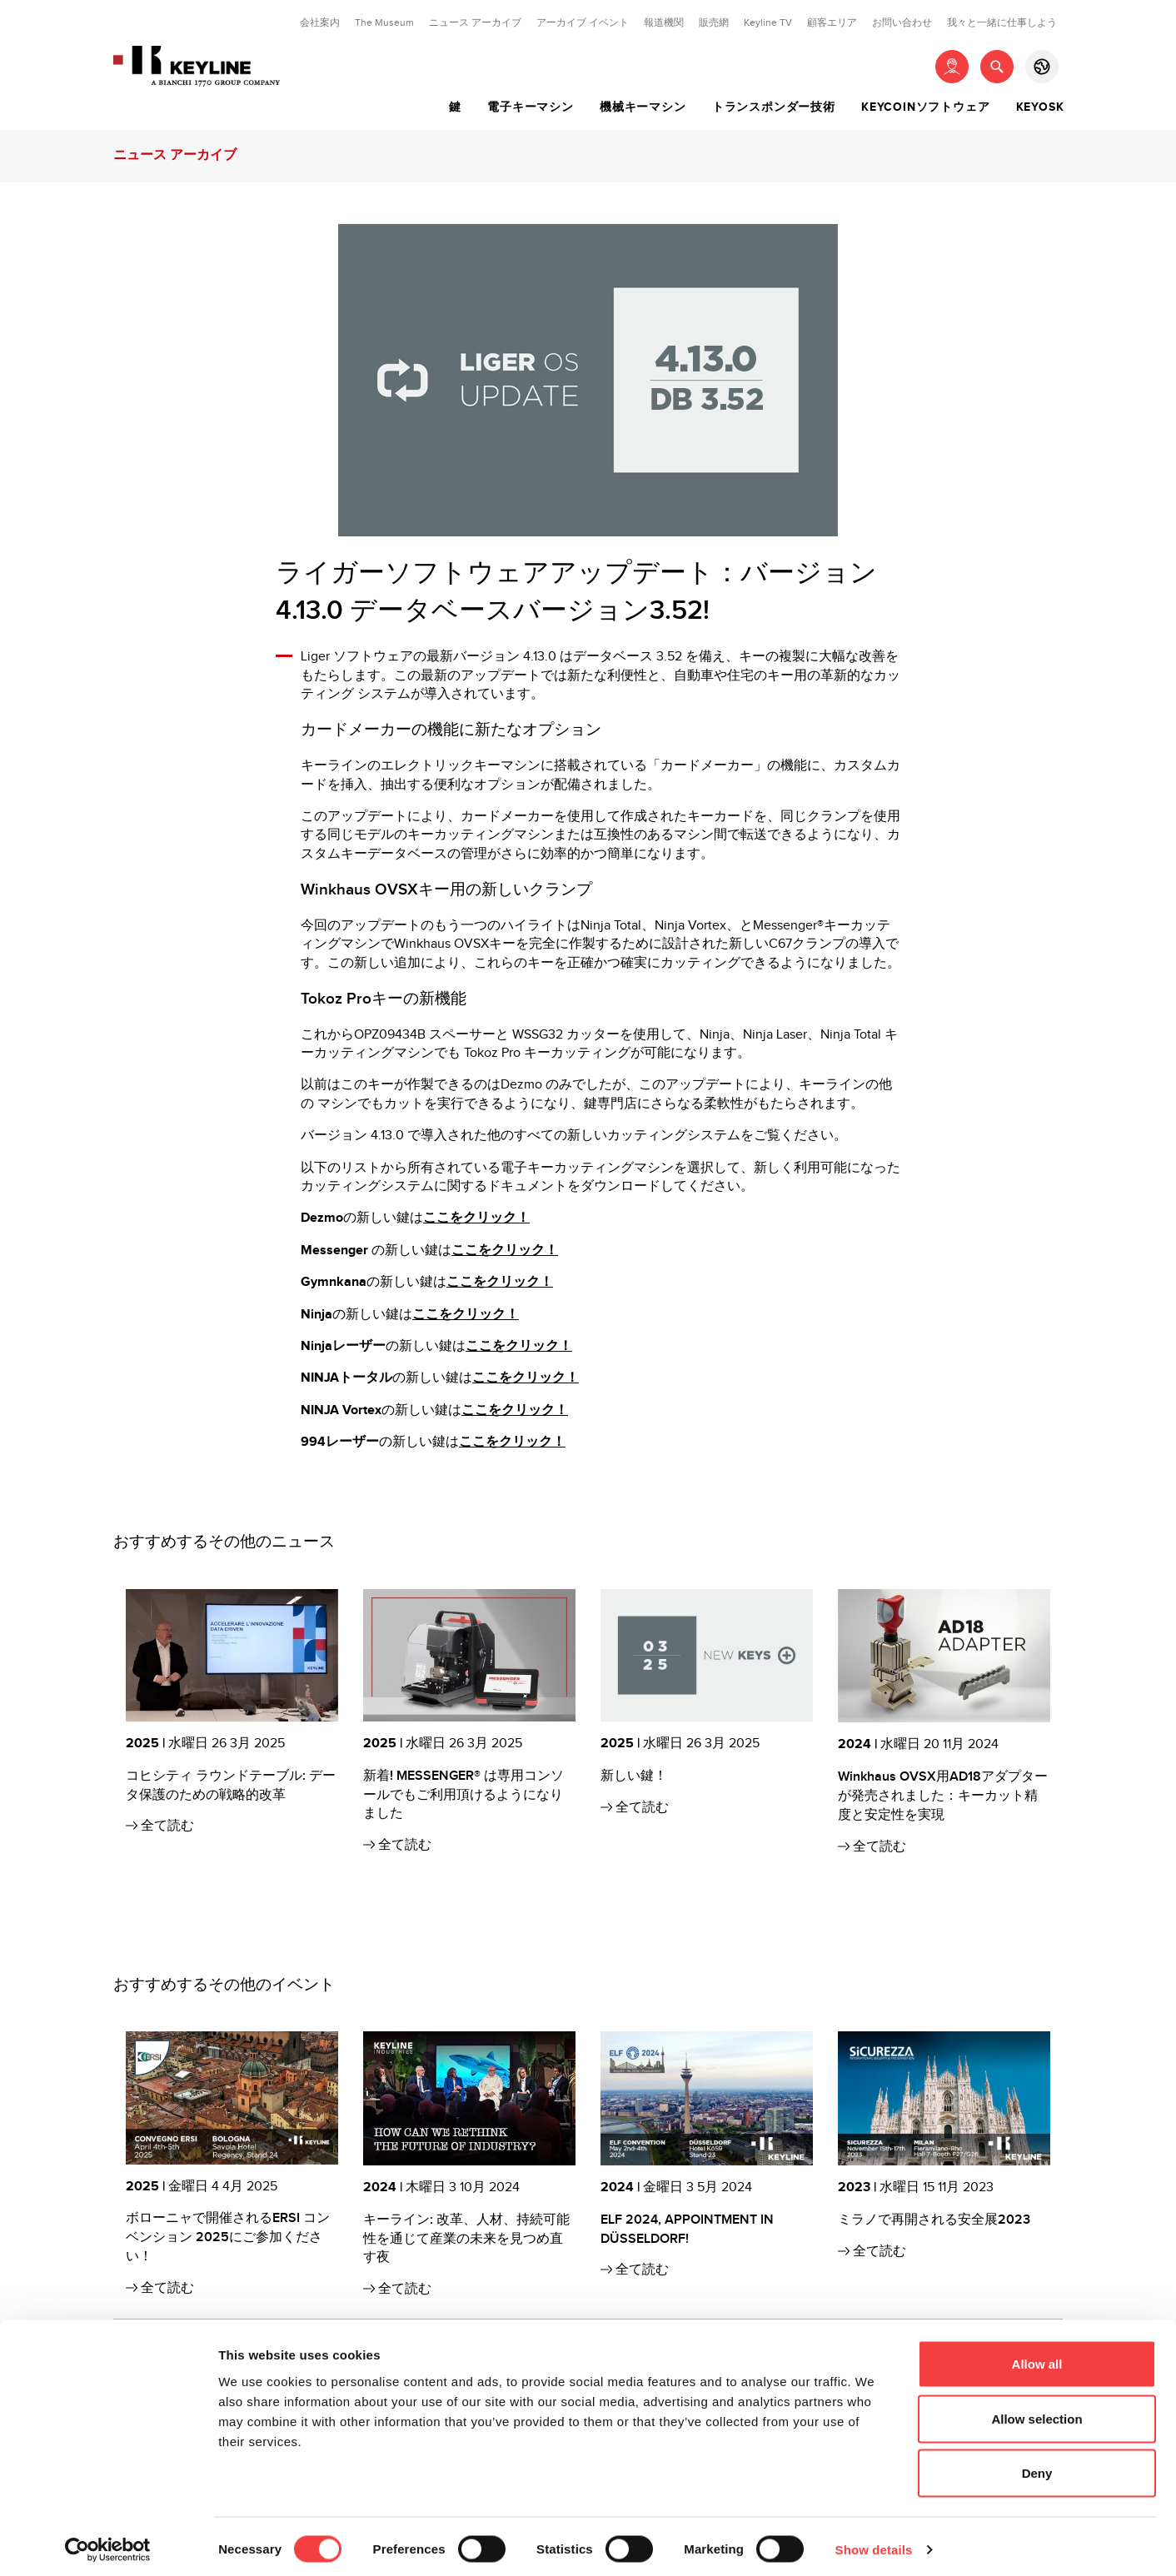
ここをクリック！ (476, 1218)
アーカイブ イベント (582, 22)
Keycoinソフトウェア (925, 107)
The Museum (384, 22)
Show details (874, 2543)
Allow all (1037, 2357)
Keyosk (1040, 107)
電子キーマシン (530, 107)
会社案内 (320, 22)
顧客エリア (832, 22)
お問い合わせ (902, 22)
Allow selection (1036, 2412)
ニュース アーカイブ (475, 22)
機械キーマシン (643, 107)
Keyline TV (768, 22)
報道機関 (664, 22)
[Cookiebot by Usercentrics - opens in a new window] (108, 2543)
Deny (1037, 2466)
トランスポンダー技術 (773, 107)
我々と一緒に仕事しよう (1002, 22)
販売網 (714, 22)
